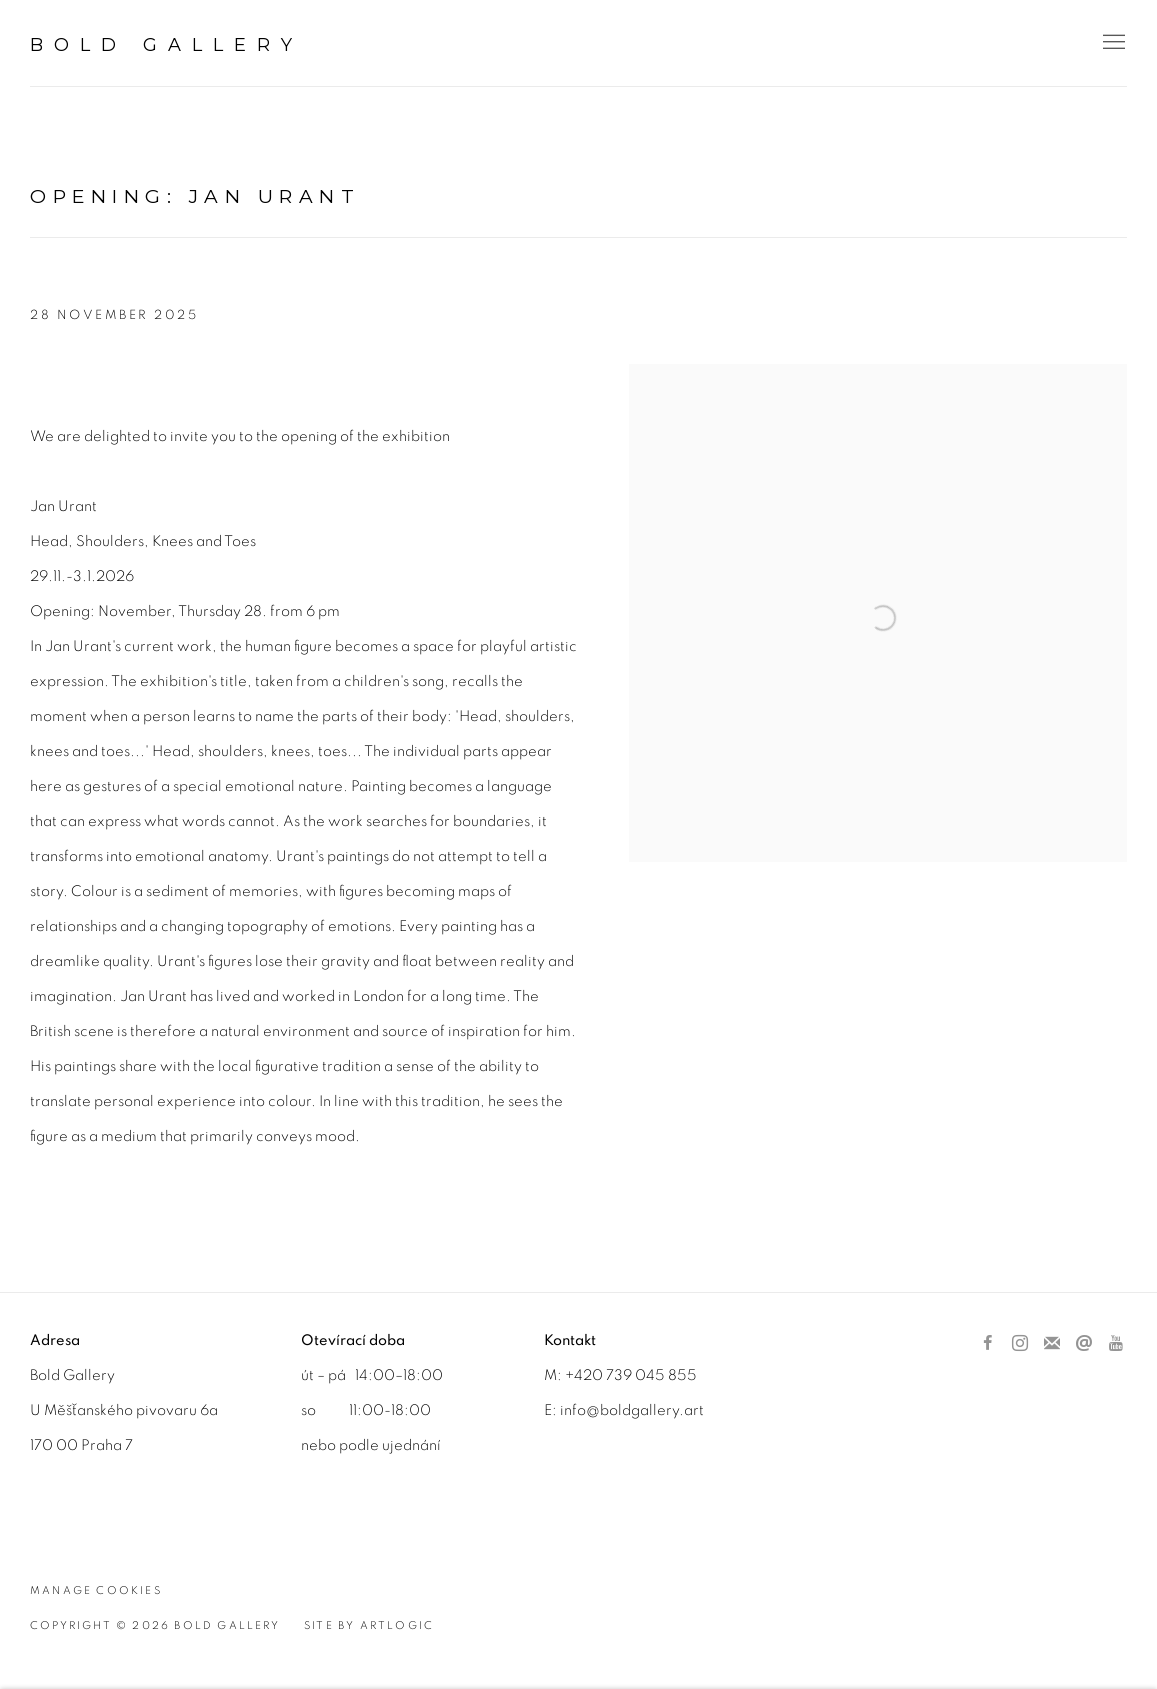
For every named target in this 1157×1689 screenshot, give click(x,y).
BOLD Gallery (166, 45)
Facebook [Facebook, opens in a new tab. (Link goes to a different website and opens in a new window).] (988, 1344)
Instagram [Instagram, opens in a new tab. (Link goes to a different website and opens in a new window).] (1020, 1344)
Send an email (1084, 1344)
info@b (584, 1410)
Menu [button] (1112, 43)
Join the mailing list (1052, 1344)
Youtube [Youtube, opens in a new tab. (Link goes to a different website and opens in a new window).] (1116, 1344)
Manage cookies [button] (96, 1590)
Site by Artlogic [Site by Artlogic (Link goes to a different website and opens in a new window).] (369, 1625)
